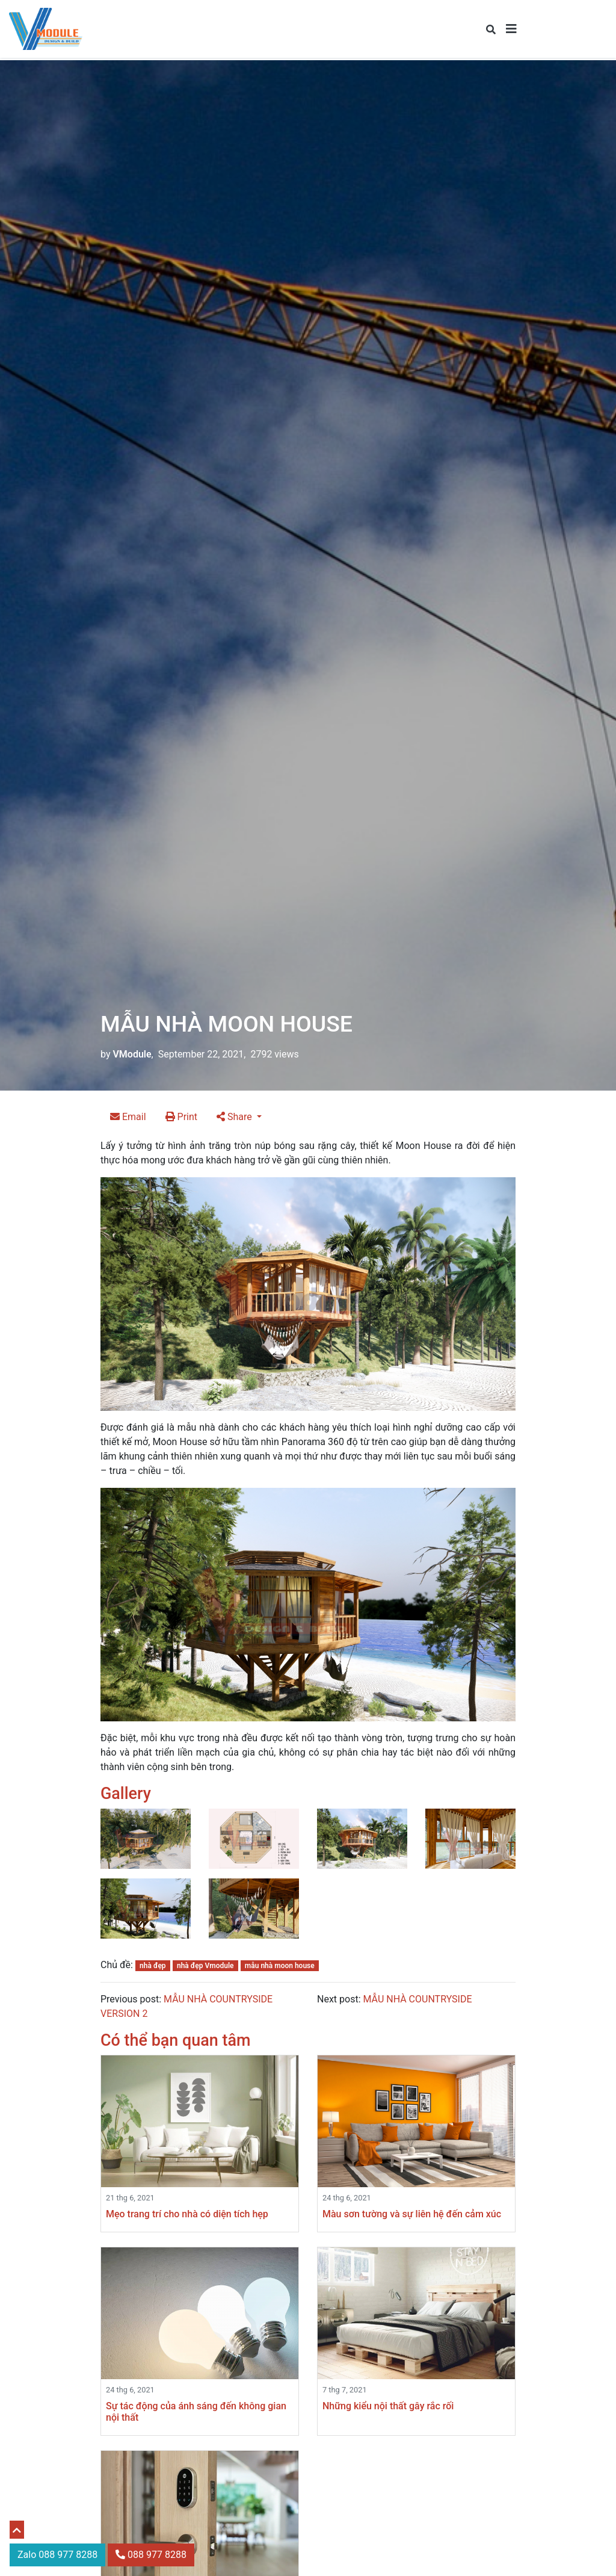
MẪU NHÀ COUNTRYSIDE (417, 1999)
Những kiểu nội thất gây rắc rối (388, 2406)
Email (128, 1116)
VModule (131, 1054)
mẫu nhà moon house (280, 1965)
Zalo (57, 2554)
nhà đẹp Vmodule (205, 1965)
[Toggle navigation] (511, 29)
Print (181, 1116)
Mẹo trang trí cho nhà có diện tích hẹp (187, 2214)
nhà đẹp (153, 1965)
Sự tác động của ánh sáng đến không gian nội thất (196, 2411)
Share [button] (235, 1116)
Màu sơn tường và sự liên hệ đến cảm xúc (411, 2214)
